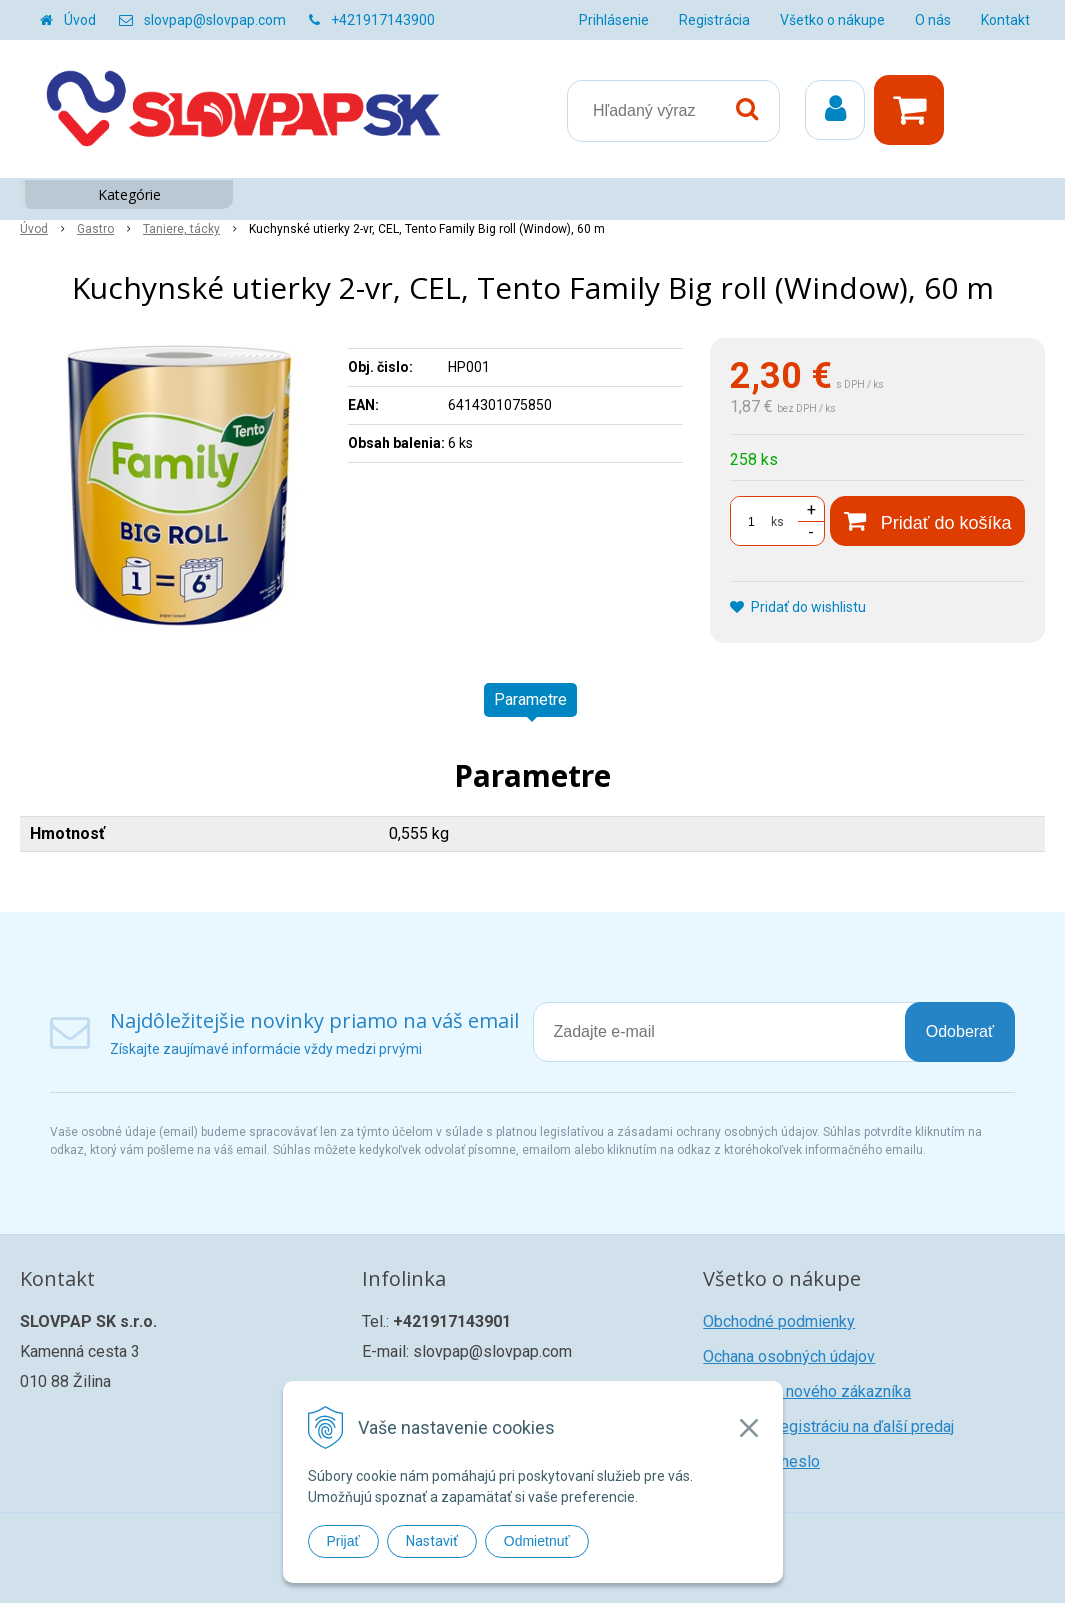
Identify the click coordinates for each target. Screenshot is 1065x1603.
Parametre (530, 699)
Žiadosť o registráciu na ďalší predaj (828, 1426)
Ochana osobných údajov (789, 1356)
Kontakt (1005, 20)
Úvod (80, 20)
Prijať (343, 1541)
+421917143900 (383, 20)
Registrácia (714, 20)
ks (777, 522)
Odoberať (960, 1031)
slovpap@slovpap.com (215, 20)
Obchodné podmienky (779, 1321)
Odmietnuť (537, 1541)
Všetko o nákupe (832, 20)
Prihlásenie (614, 20)
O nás (933, 20)
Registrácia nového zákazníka (807, 1391)
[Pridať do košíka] (927, 521)
